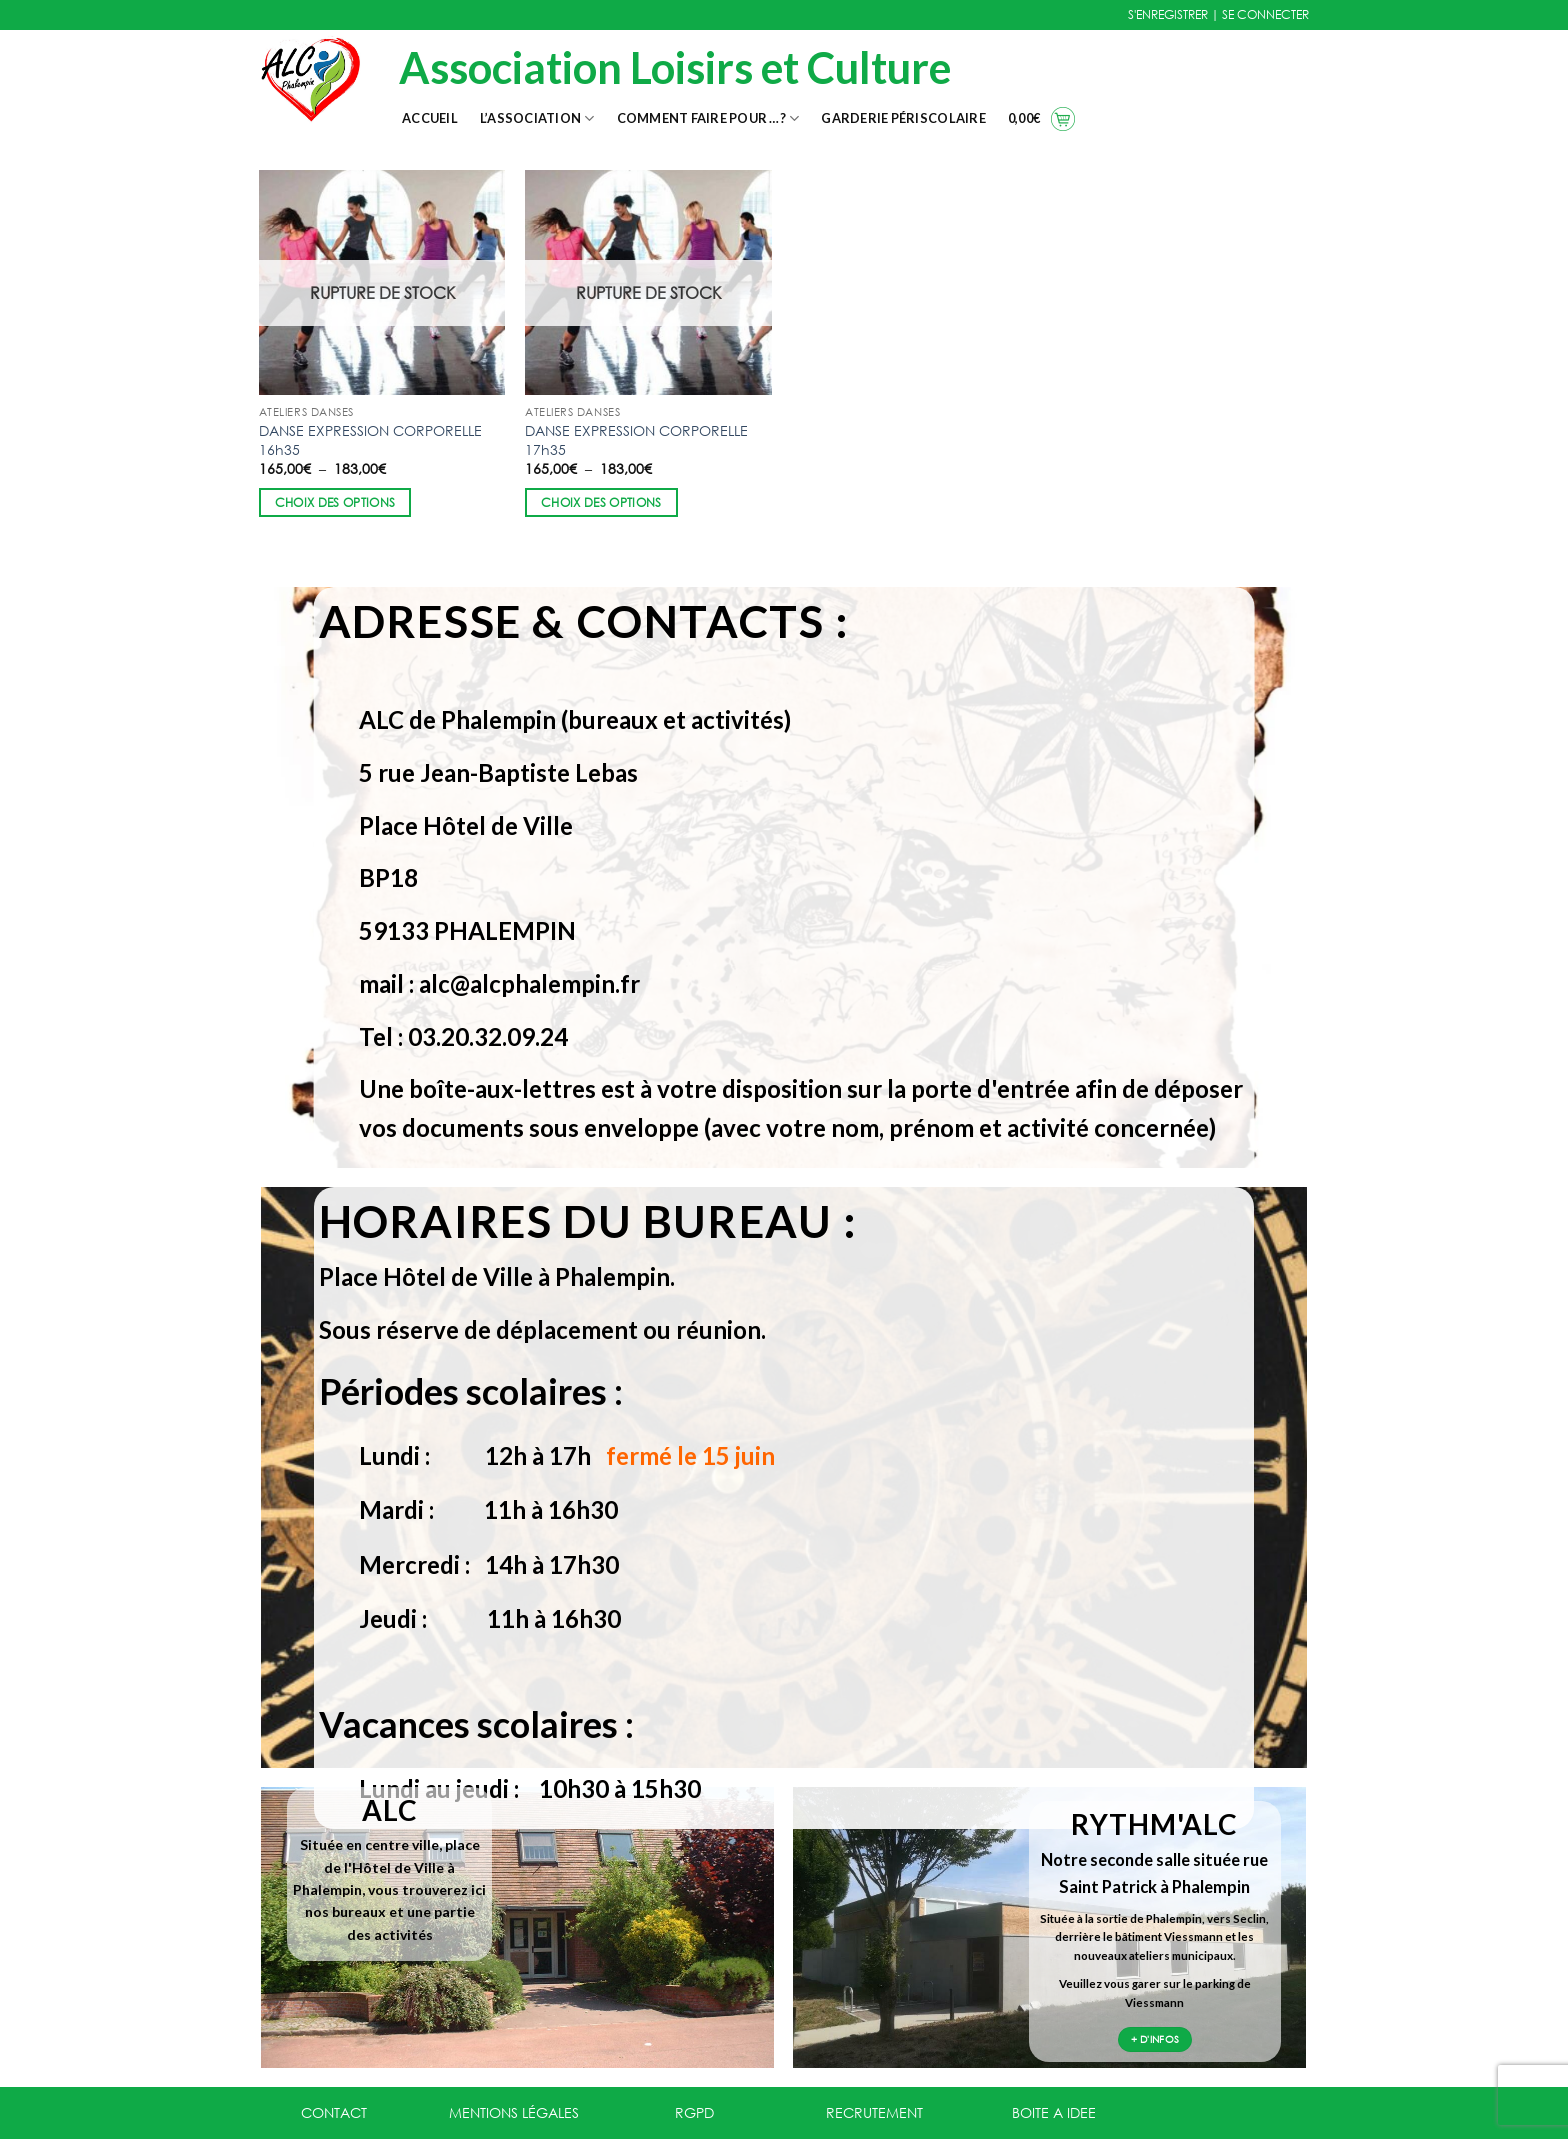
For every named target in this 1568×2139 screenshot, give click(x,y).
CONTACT (334, 2112)
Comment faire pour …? (708, 118)
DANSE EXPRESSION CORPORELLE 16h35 (370, 440)
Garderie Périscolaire (903, 118)
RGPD (694, 2112)
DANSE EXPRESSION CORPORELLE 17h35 (636, 440)
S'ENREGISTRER (1168, 14)
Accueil (430, 118)
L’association (537, 118)
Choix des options (335, 502)
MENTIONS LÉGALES (514, 2112)
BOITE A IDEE (1054, 2112)
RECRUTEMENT (874, 2112)
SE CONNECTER (1265, 14)
